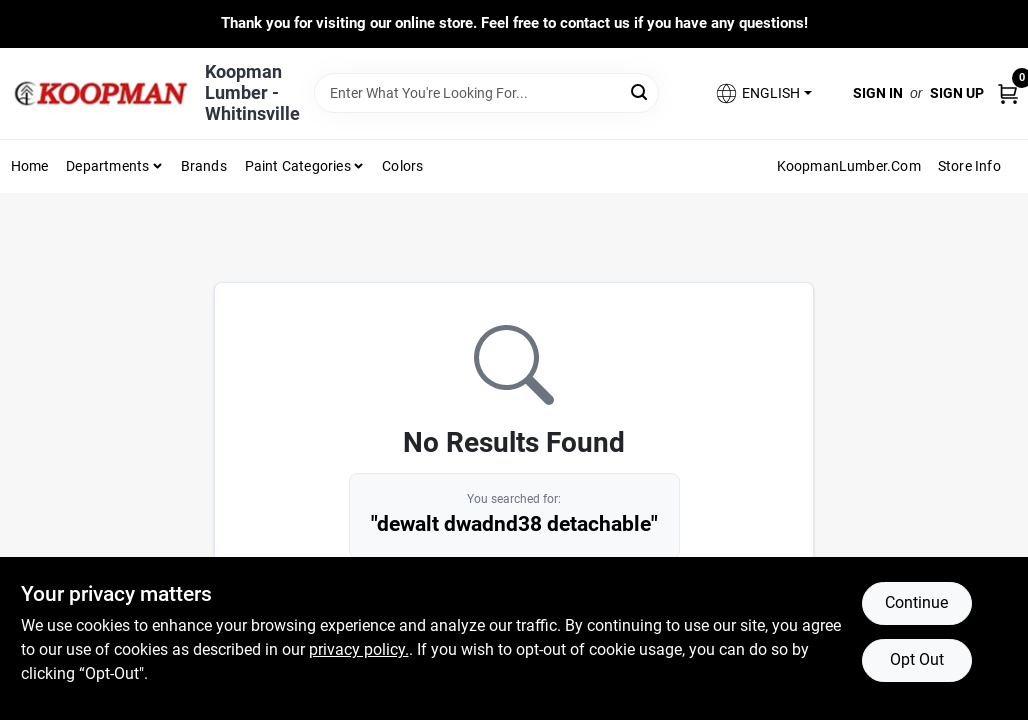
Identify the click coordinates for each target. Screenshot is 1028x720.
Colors (402, 166)
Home (30, 166)
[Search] (640, 91)
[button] (763, 93)
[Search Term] (486, 93)
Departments (107, 166)
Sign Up (957, 93)
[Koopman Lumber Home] (101, 93)
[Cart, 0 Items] (1008, 92)
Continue (916, 602)
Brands (204, 166)
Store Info (969, 166)
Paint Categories (298, 166)
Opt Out (917, 659)
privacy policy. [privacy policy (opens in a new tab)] (359, 649)
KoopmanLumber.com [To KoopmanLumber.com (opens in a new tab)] (849, 166)
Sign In (878, 93)
